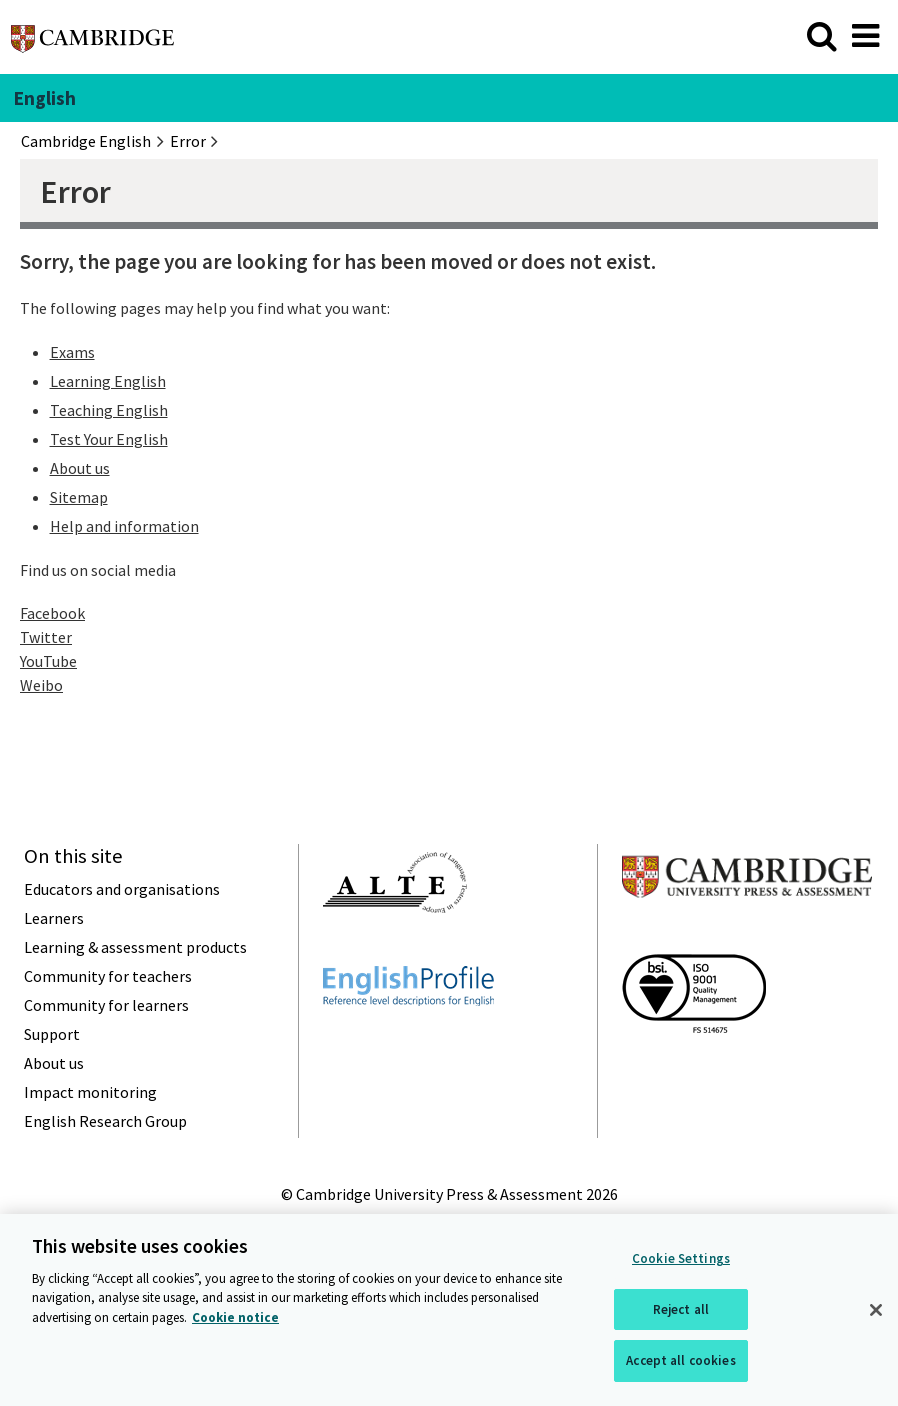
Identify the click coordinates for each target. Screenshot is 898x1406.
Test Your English (109, 439)
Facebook (52, 613)
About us (80, 468)
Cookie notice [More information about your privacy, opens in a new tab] (235, 1320)
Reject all (681, 1312)
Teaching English (109, 410)
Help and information (124, 526)
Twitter (46, 637)
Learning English (108, 381)
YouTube (48, 661)
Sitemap (79, 497)
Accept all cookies (680, 1363)
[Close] (876, 1313)
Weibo (41, 685)
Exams (72, 352)
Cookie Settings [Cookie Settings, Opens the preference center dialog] (681, 1261)
